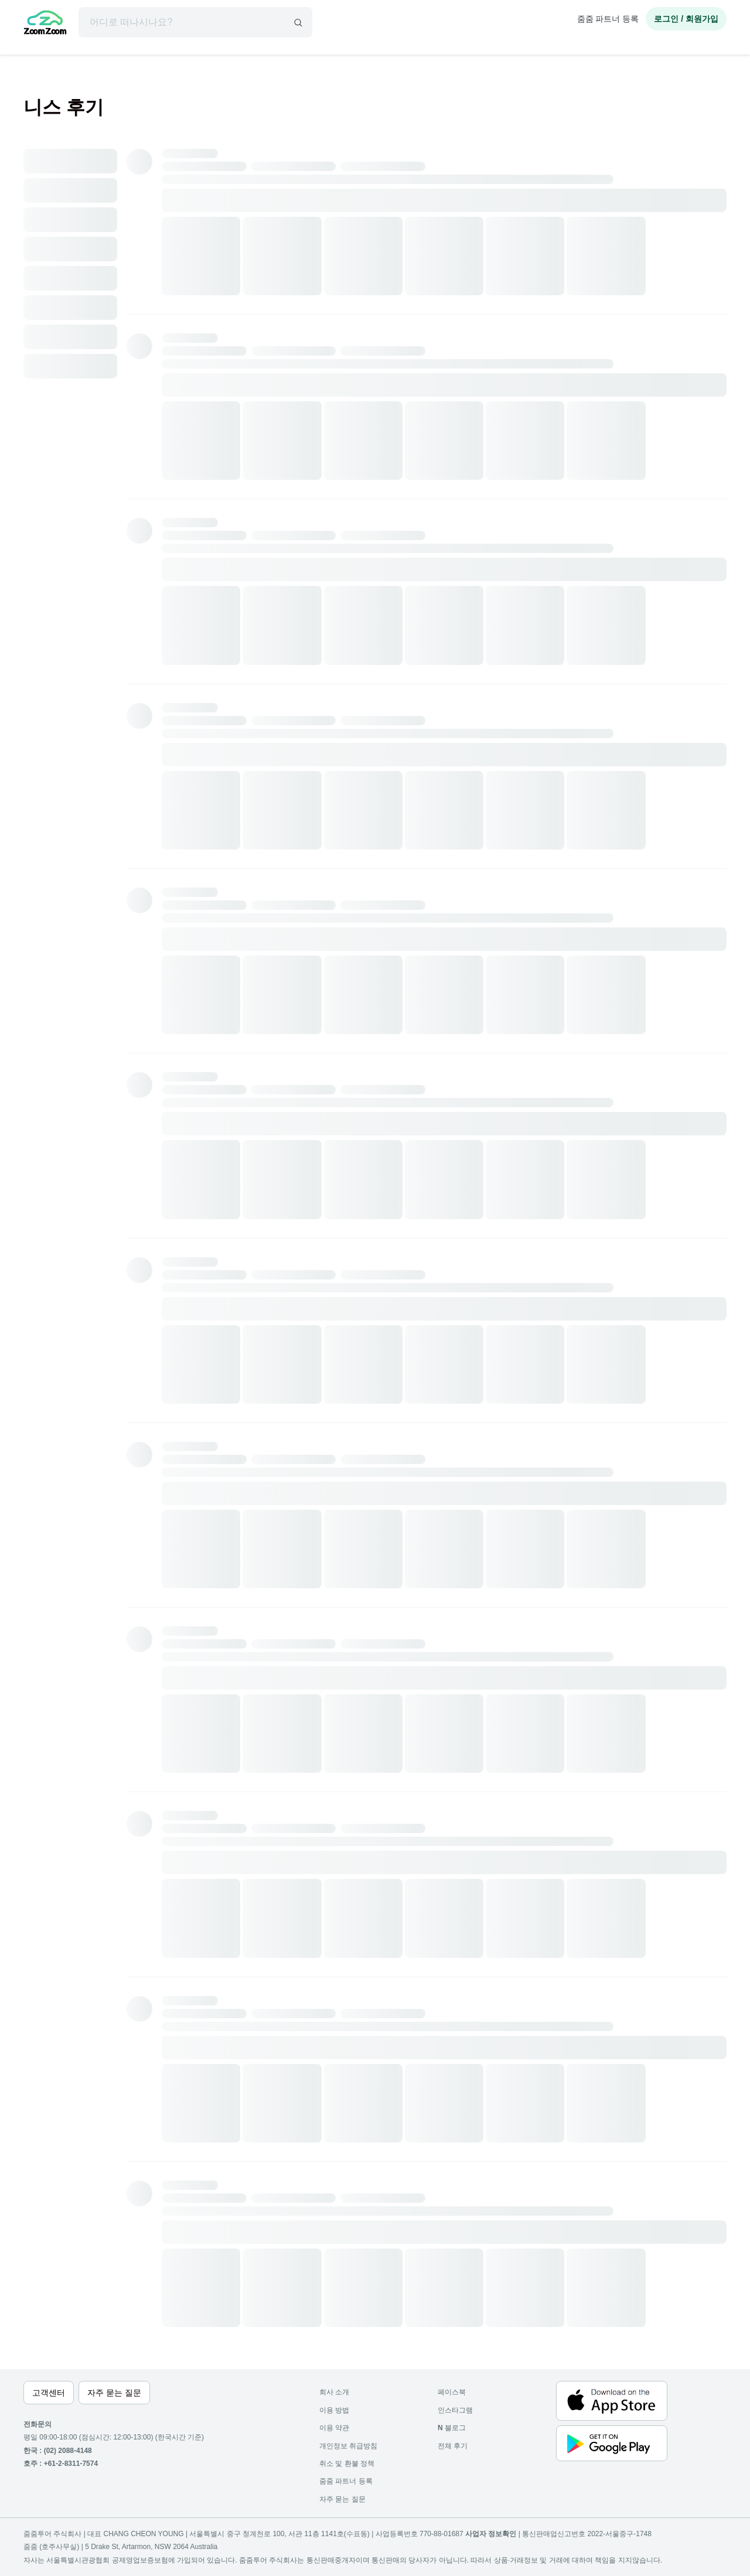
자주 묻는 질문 (342, 2499)
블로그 (452, 2428)
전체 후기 (453, 2446)
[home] (45, 24)
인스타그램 (455, 2410)
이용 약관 (334, 2428)
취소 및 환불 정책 (346, 2463)
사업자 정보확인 (490, 2534)
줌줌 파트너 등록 (608, 18)
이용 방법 (334, 2410)
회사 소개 (334, 2392)
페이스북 (452, 2392)
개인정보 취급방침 (348, 2446)
